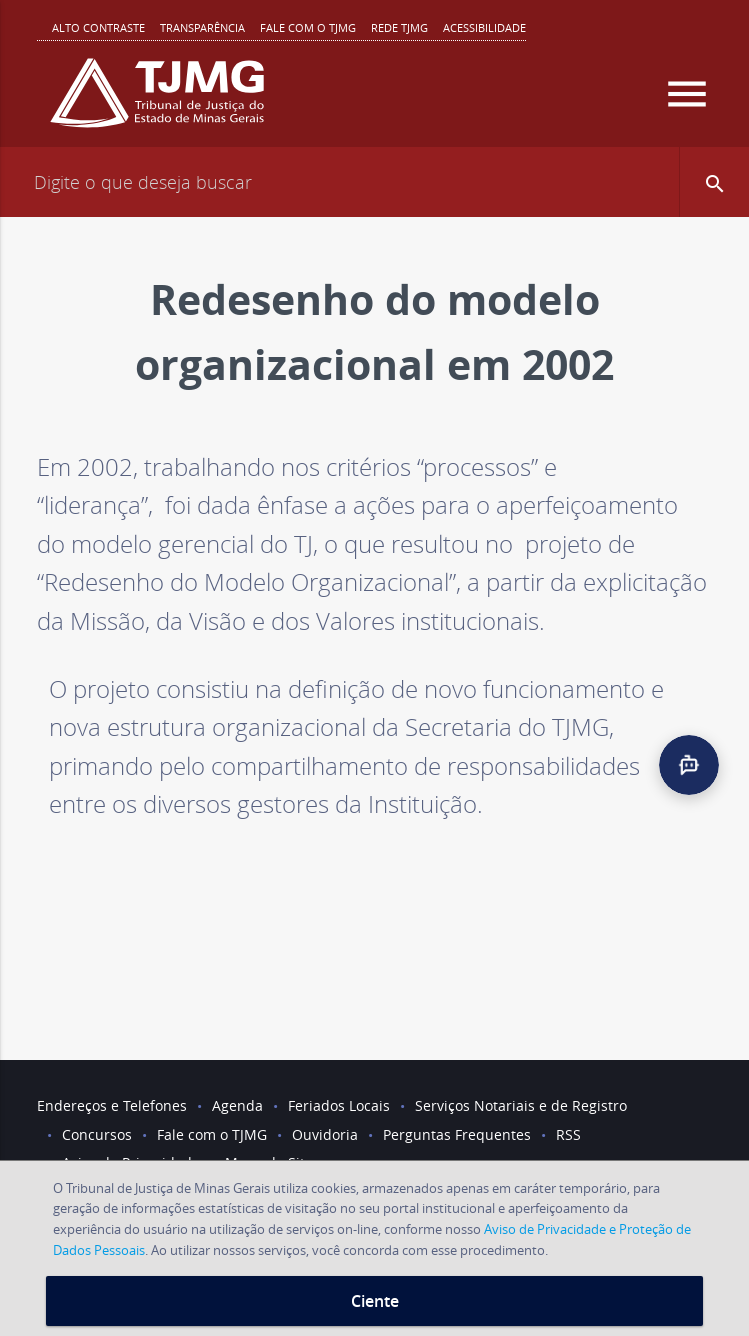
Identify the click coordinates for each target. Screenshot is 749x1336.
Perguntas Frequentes (457, 1134)
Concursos (97, 1134)
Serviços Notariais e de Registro (521, 1105)
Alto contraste (98, 27)
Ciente (375, 1301)
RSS (568, 1134)
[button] (714, 182)
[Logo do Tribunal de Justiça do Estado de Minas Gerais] (157, 101)
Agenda (237, 1105)
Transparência (202, 27)
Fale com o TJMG (308, 27)
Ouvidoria (325, 1134)
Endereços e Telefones (112, 1105)
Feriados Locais (339, 1105)
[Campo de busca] (374, 182)
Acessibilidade (484, 27)
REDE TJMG (399, 27)
